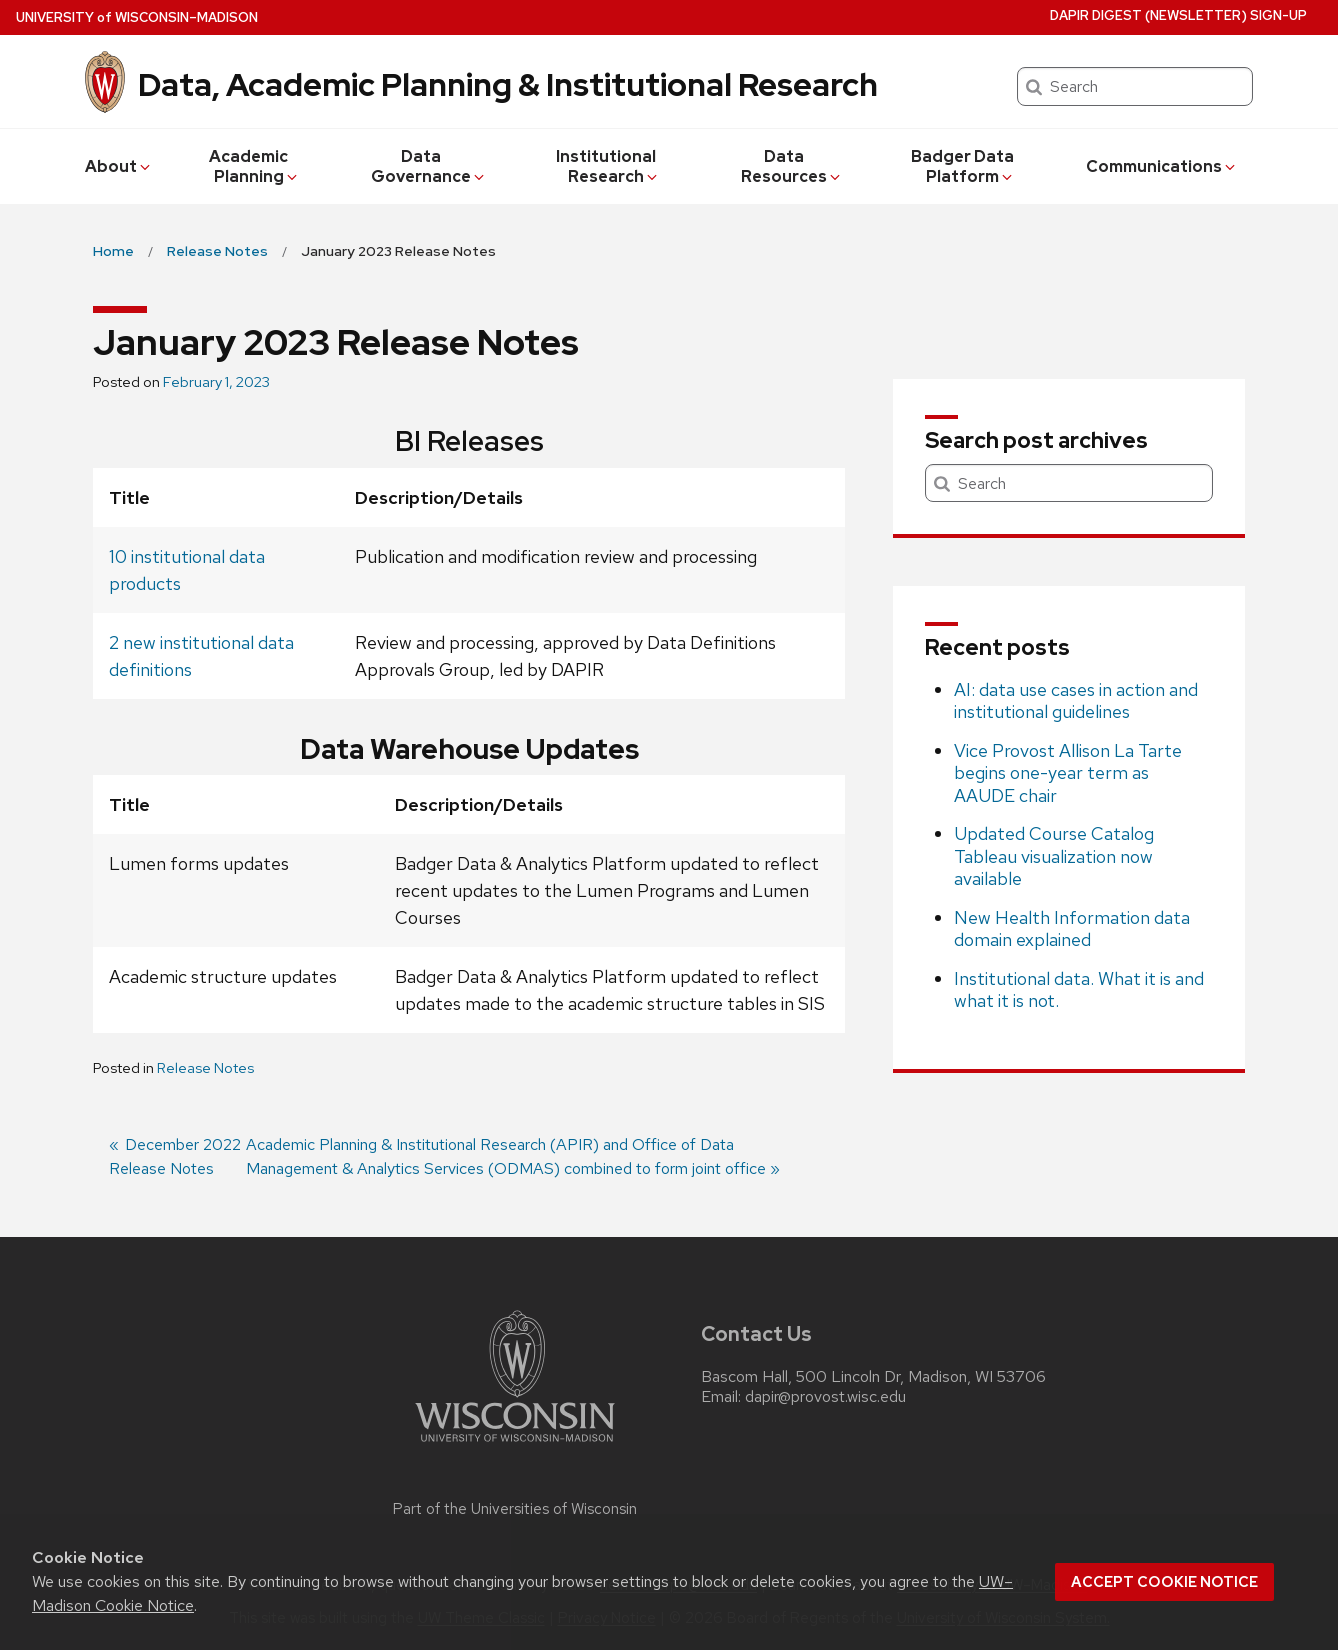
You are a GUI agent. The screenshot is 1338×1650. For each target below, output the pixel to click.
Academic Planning (254, 166)
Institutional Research (608, 166)
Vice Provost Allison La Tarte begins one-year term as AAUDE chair (1068, 773)
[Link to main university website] (515, 1445)
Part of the (515, 1509)
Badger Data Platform (963, 166)
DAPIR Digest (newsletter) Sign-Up (1178, 15)
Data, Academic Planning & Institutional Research (508, 84)
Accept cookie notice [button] (1164, 1582)
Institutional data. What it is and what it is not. (1079, 990)
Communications (1162, 166)
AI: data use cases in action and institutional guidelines (1076, 701)
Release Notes (205, 1068)
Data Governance (429, 166)
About (119, 166)
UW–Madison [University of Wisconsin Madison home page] (137, 17)
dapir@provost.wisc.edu (825, 1397)
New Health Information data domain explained (1072, 929)
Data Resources (792, 166)
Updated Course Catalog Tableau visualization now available (1054, 856)
